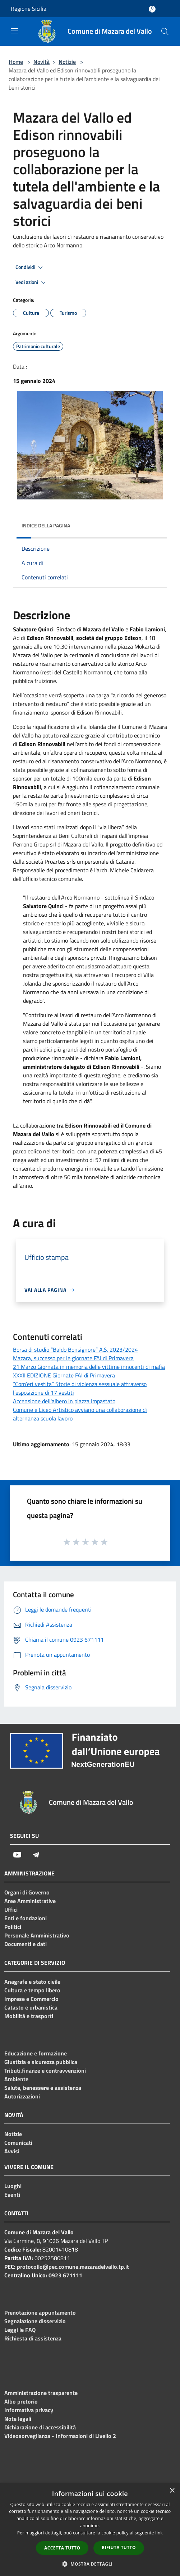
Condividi (30, 267)
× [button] (172, 2491)
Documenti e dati (25, 1944)
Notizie (67, 61)
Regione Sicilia (28, 8)
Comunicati (18, 2142)
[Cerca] (165, 31)
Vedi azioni (31, 282)
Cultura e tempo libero (32, 1990)
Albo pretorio (21, 2401)
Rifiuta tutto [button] (119, 2547)
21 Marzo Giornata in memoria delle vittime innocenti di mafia (89, 1366)
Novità (41, 61)
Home (16, 61)
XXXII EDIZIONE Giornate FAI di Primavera (64, 1375)
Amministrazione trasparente (41, 2392)
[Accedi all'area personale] (152, 9)
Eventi (12, 2194)
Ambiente (16, 2079)
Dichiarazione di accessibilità (40, 2427)
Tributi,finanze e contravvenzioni (45, 2070)
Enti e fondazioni (25, 1918)
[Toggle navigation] (14, 31)
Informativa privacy (28, 2410)
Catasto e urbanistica (30, 2007)
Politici (12, 1926)
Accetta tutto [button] (62, 2548)
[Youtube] (17, 1854)
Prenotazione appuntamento (40, 2312)
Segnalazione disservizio (35, 2321)
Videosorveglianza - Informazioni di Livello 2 (60, 2436)
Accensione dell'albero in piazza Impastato (64, 1401)
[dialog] (90, 2529)
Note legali (17, 2418)
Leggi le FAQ (20, 2329)
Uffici (11, 1909)
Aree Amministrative (30, 1901)
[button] (90, 2563)
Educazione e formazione (35, 2053)
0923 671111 (65, 2275)
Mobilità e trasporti (28, 2016)
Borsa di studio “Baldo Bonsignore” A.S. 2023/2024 (75, 1349)
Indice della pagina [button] (46, 525)
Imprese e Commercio (31, 1998)
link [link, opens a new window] (159, 2533)
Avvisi (11, 2151)
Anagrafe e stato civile (32, 1981)
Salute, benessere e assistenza (42, 2087)
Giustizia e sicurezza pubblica (40, 2062)
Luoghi (13, 2186)
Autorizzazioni (22, 2096)
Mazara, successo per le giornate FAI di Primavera (73, 1358)
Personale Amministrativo (36, 1935)
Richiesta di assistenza (32, 2338)
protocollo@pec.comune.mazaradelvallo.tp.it (73, 2266)
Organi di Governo (27, 1892)
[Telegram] (36, 1854)
